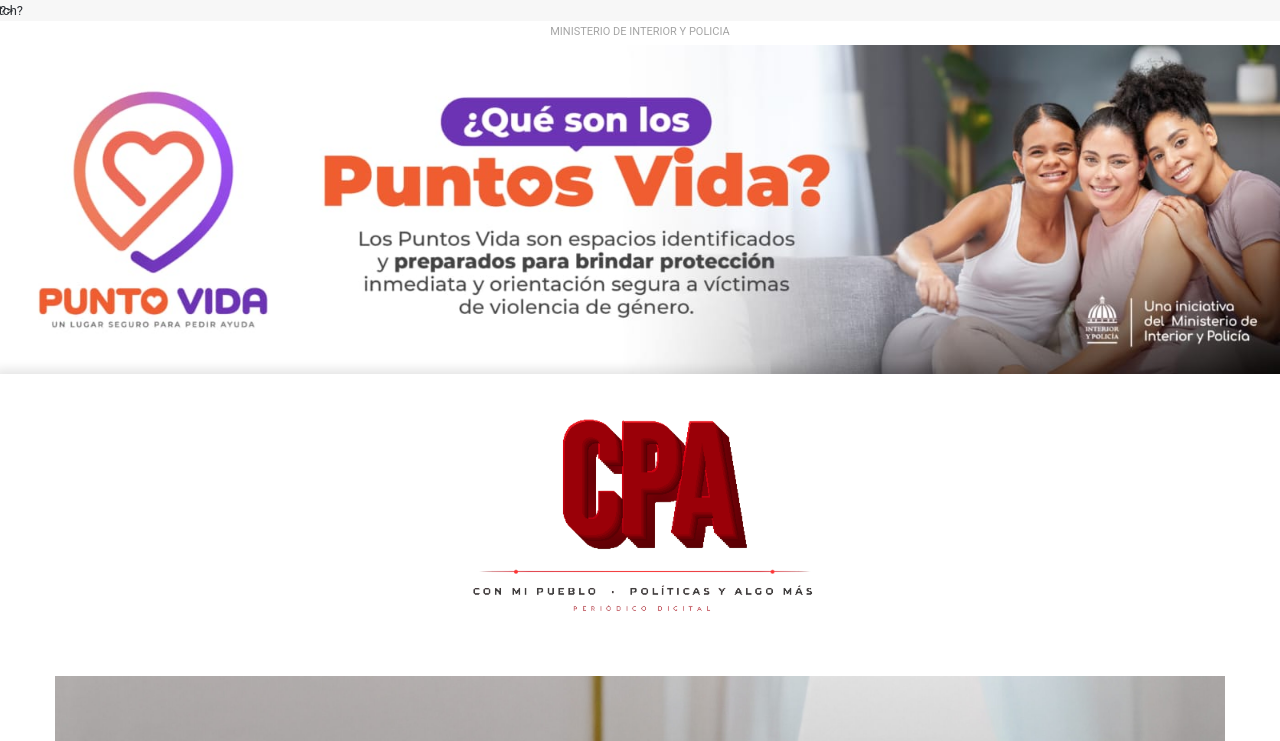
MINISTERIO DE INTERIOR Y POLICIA (640, 31)
